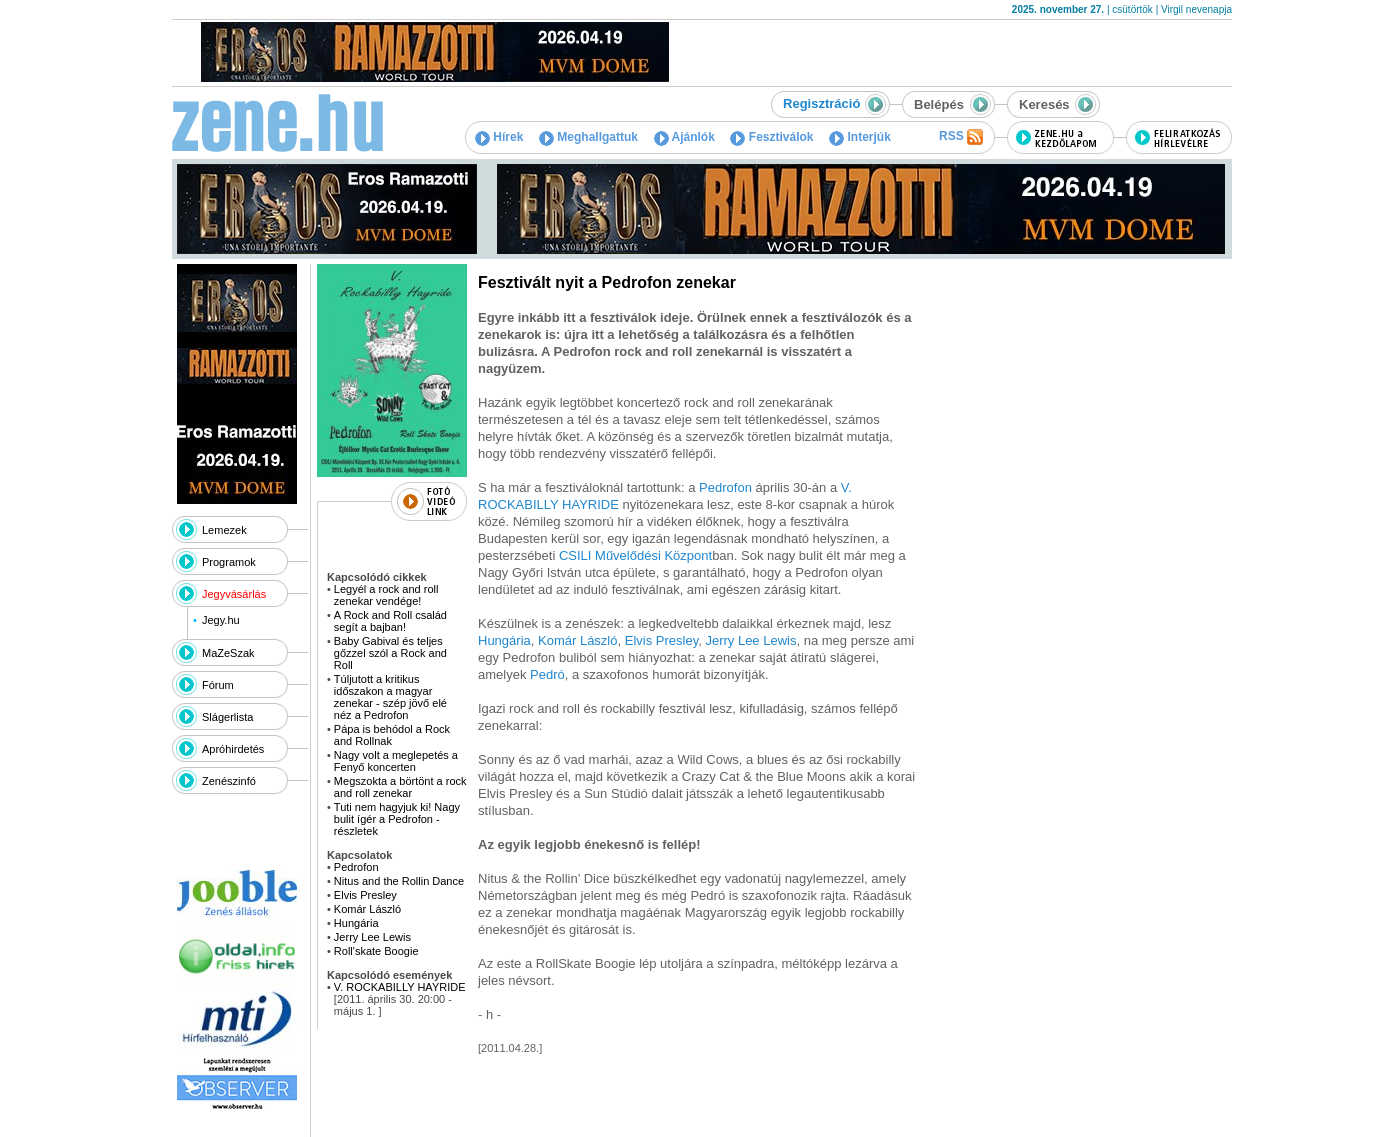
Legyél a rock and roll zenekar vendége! (386, 595)
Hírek (499, 137)
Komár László (367, 909)
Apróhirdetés (233, 749)
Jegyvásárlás (234, 594)
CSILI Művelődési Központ (635, 555)
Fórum (218, 685)
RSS (961, 137)
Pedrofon (356, 867)
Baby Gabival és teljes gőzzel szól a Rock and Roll (390, 653)
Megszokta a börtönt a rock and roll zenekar (400, 787)
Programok (229, 562)
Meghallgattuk (588, 137)
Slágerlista (227, 717)
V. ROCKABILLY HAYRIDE (400, 987)
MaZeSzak (228, 653)
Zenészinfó (229, 781)
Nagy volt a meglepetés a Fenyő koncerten (396, 761)
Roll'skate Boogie (376, 951)
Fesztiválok (771, 137)
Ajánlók (684, 137)
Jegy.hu (221, 620)
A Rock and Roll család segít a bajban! (390, 621)
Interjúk (860, 137)
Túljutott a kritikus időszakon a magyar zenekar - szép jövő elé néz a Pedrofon (390, 697)
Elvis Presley (365, 895)
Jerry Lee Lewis (372, 937)
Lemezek (224, 530)
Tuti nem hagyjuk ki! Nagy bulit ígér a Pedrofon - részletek (397, 819)
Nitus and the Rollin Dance (399, 881)
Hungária (356, 923)
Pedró (547, 674)
